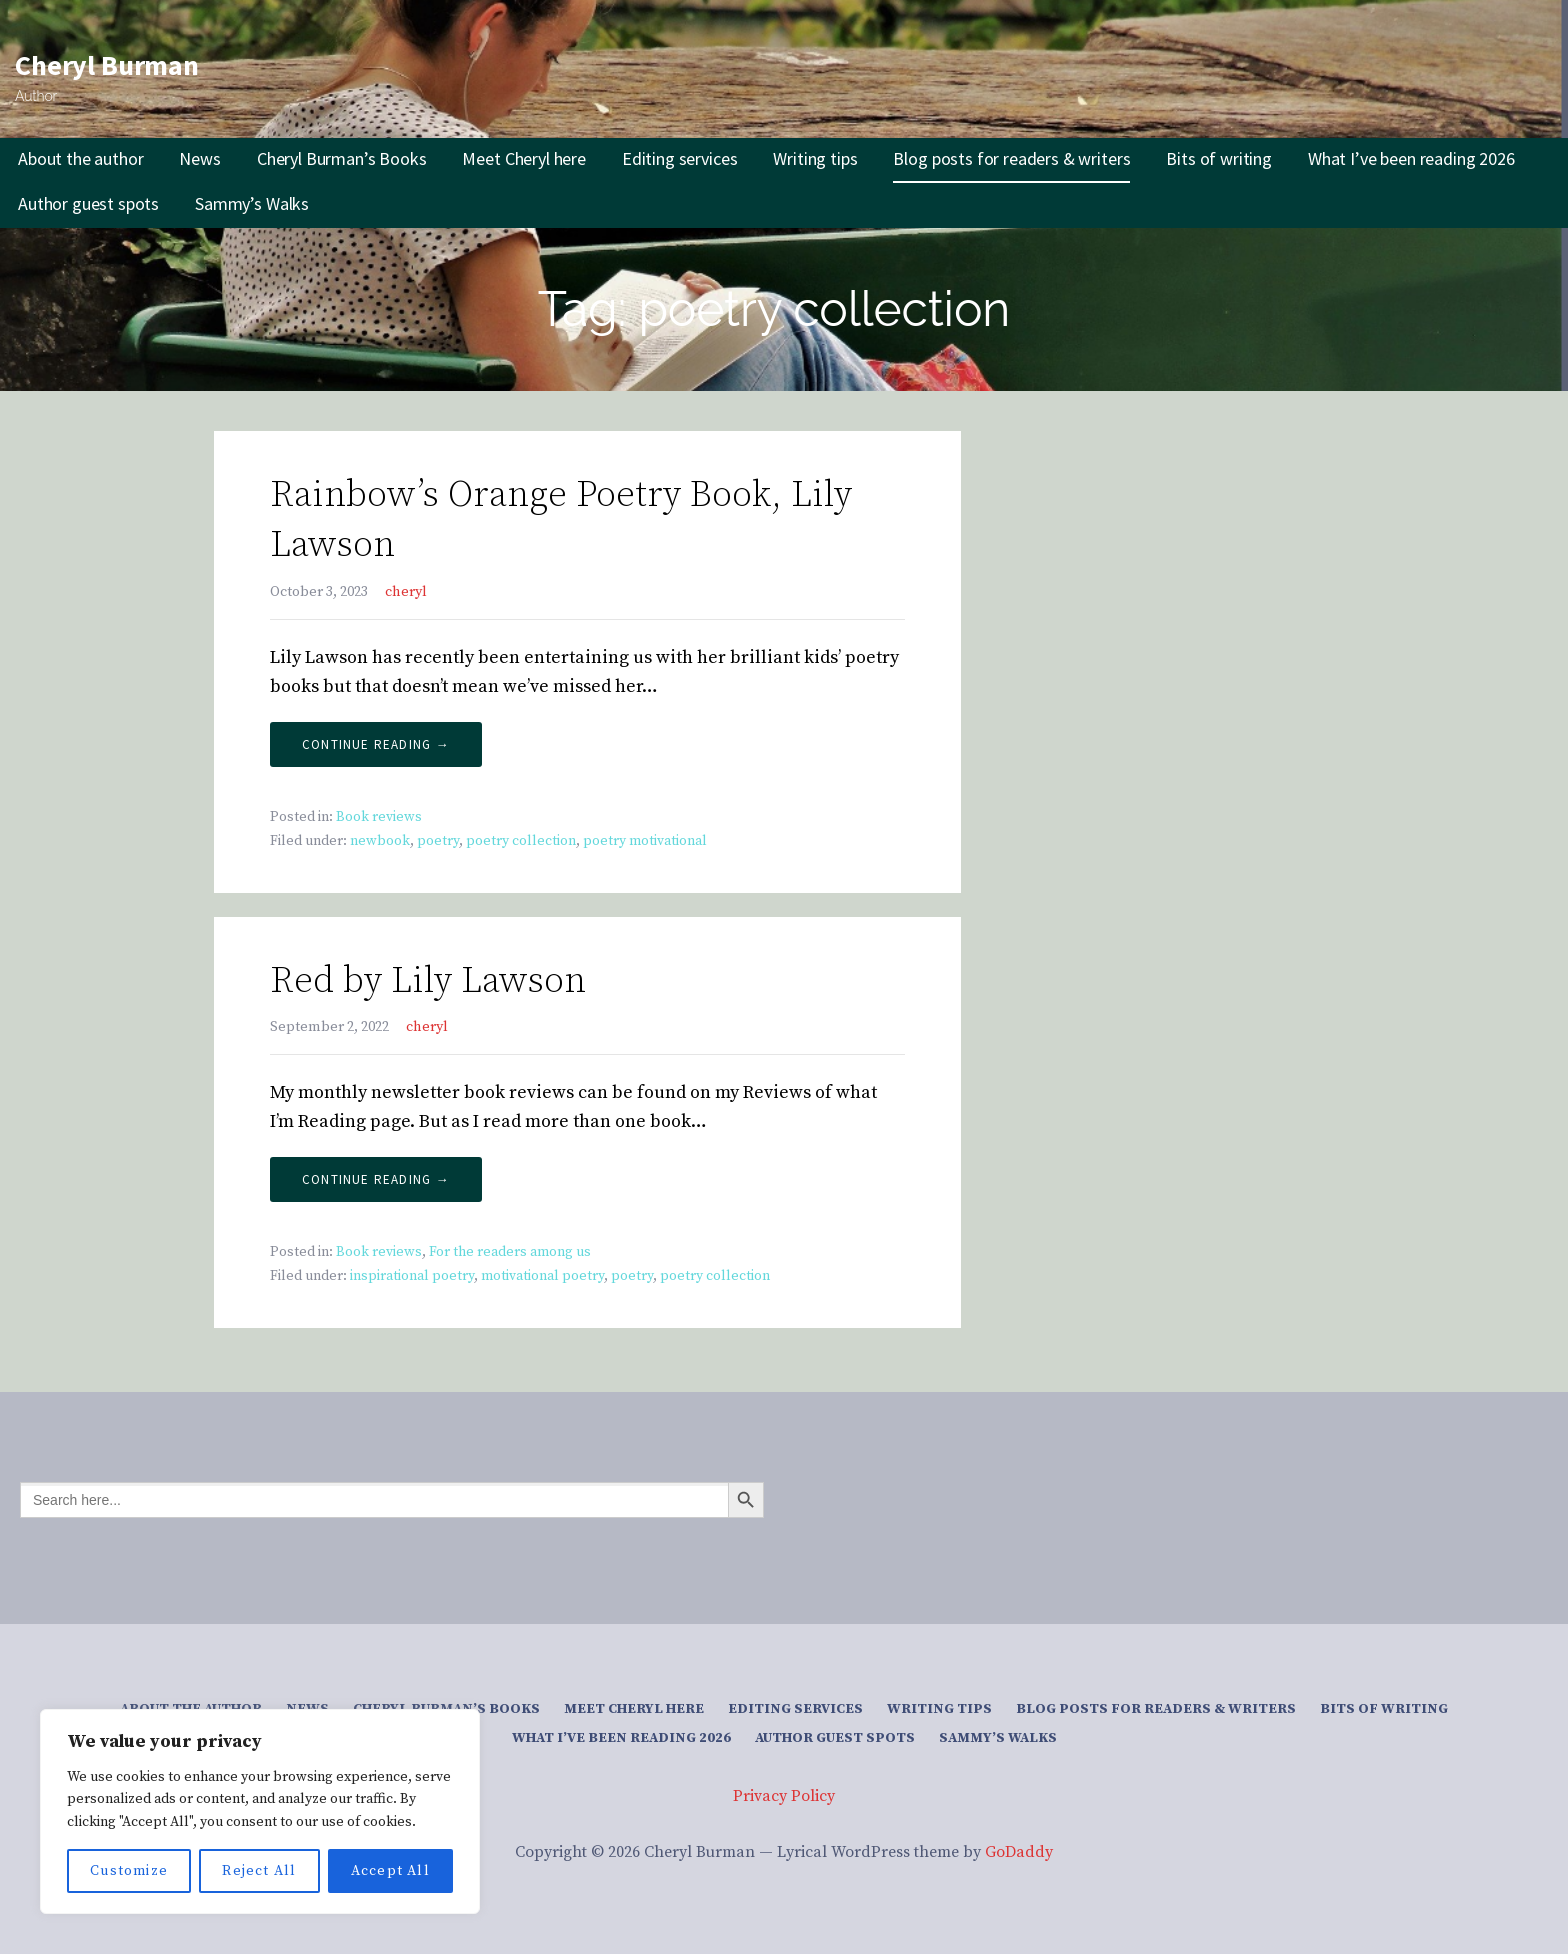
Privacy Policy (784, 1796)
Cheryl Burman (107, 65)
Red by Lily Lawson (428, 981)
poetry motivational (645, 841)
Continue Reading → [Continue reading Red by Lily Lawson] (376, 1179)
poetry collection (521, 841)
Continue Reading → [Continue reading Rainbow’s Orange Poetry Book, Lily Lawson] (376, 744)
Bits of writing (1219, 158)
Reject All (259, 1871)
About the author (80, 158)
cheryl (406, 592)
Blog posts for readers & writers (1011, 158)
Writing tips (815, 158)
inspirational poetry (412, 1276)
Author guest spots (88, 203)
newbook (380, 841)
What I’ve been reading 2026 (1411, 158)
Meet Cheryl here (523, 158)
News (199, 158)
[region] (260, 1811)
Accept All (390, 1871)
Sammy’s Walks (252, 203)
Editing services (679, 158)
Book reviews (379, 817)
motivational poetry (542, 1276)
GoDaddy (1019, 1852)
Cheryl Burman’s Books (342, 158)
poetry (438, 841)
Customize (129, 1871)
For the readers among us (510, 1252)
